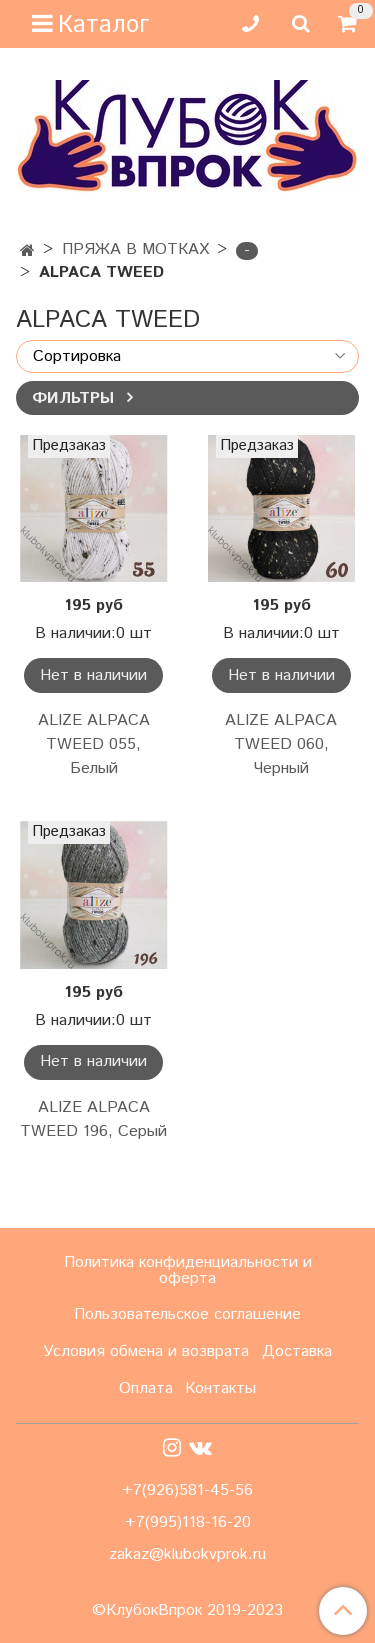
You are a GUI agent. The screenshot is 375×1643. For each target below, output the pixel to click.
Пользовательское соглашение (187, 1314)
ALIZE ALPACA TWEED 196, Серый (93, 1119)
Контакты (220, 1388)
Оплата (146, 1388)
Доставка (297, 1351)
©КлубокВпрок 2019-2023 (187, 1611)
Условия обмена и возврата (146, 1351)
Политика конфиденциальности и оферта (188, 1270)
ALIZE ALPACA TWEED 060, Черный (281, 744)
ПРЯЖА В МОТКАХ (135, 249)
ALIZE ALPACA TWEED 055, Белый (94, 744)
